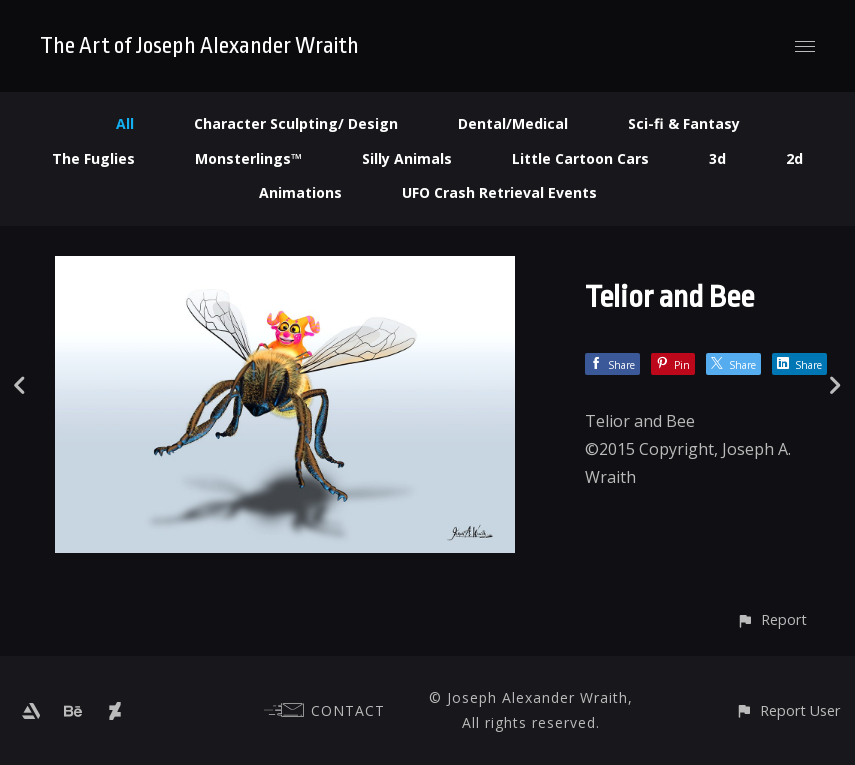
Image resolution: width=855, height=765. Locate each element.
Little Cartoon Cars (580, 158)
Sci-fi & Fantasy (684, 123)
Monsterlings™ (248, 158)
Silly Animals (407, 158)
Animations (300, 192)
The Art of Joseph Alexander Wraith (199, 46)
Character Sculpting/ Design (296, 123)
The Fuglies (93, 158)
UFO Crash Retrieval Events (499, 192)
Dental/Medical (513, 123)
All (125, 123)
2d (794, 158)
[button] (771, 619)
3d (717, 158)
